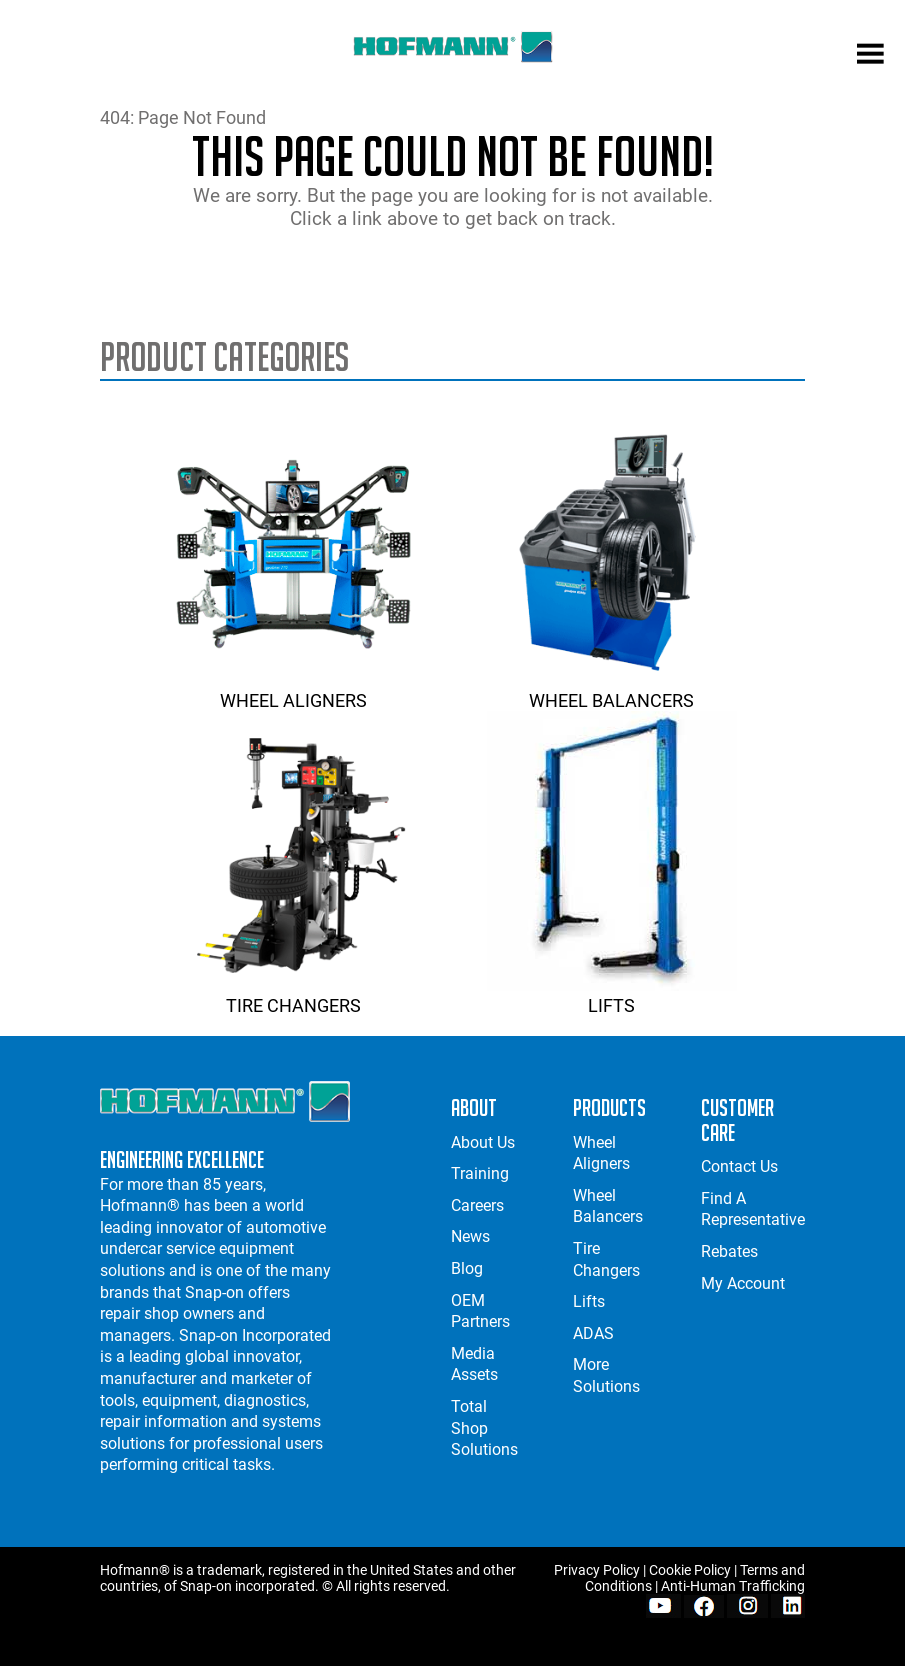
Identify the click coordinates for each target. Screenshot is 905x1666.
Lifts (612, 995)
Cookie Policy (690, 1570)
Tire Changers (293, 995)
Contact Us (739, 1166)
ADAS (593, 1333)
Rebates (729, 1251)
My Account (743, 1283)
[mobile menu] (870, 56)
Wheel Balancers (612, 690)
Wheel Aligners (293, 690)
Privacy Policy (597, 1570)
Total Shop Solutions (484, 1428)
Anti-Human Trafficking (733, 1586)
